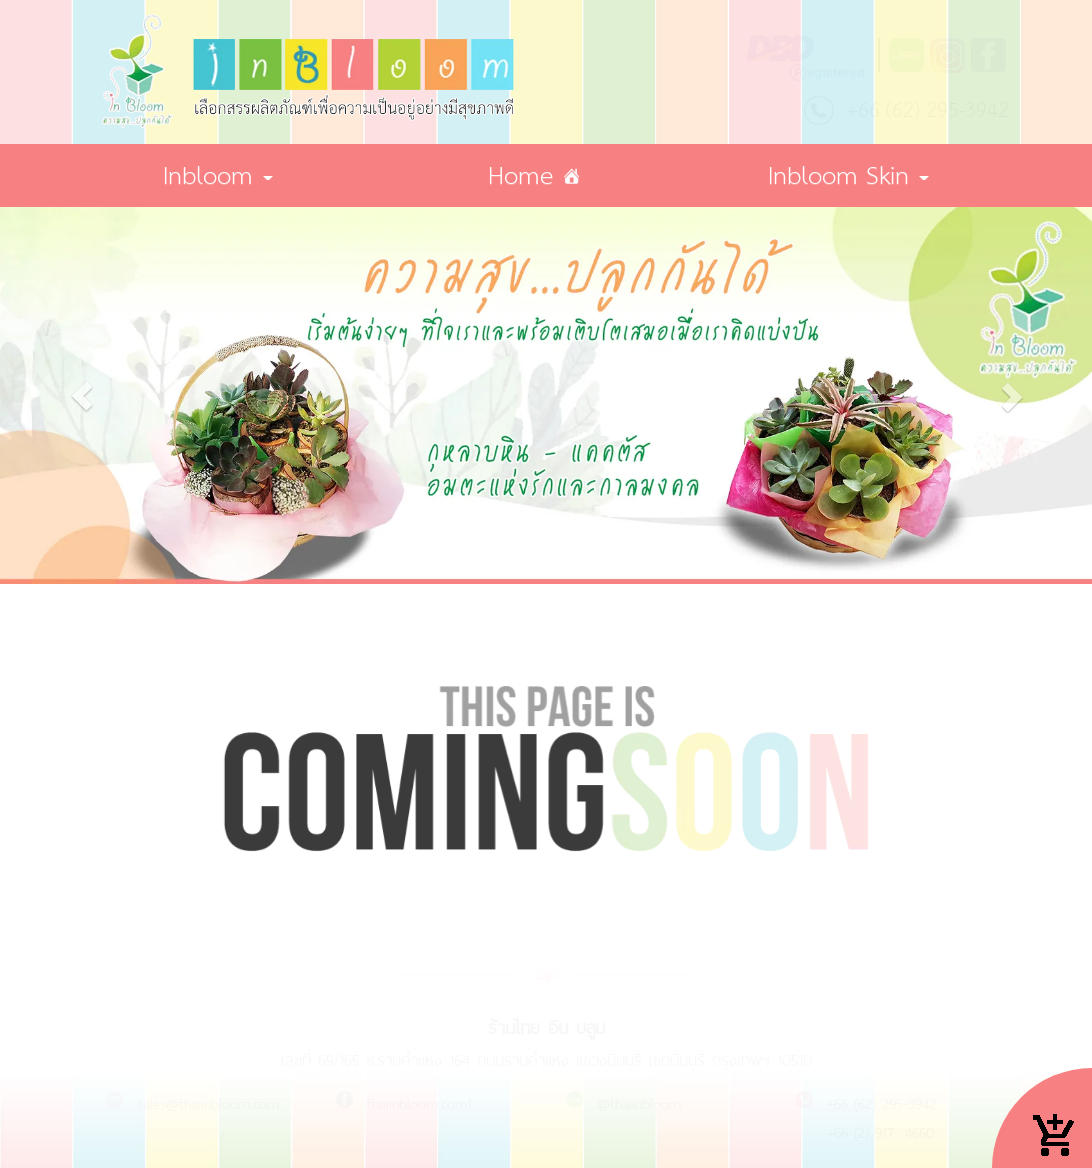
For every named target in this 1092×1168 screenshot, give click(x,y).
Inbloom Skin (848, 177)
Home (528, 177)
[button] (82, 396)
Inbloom (218, 177)
